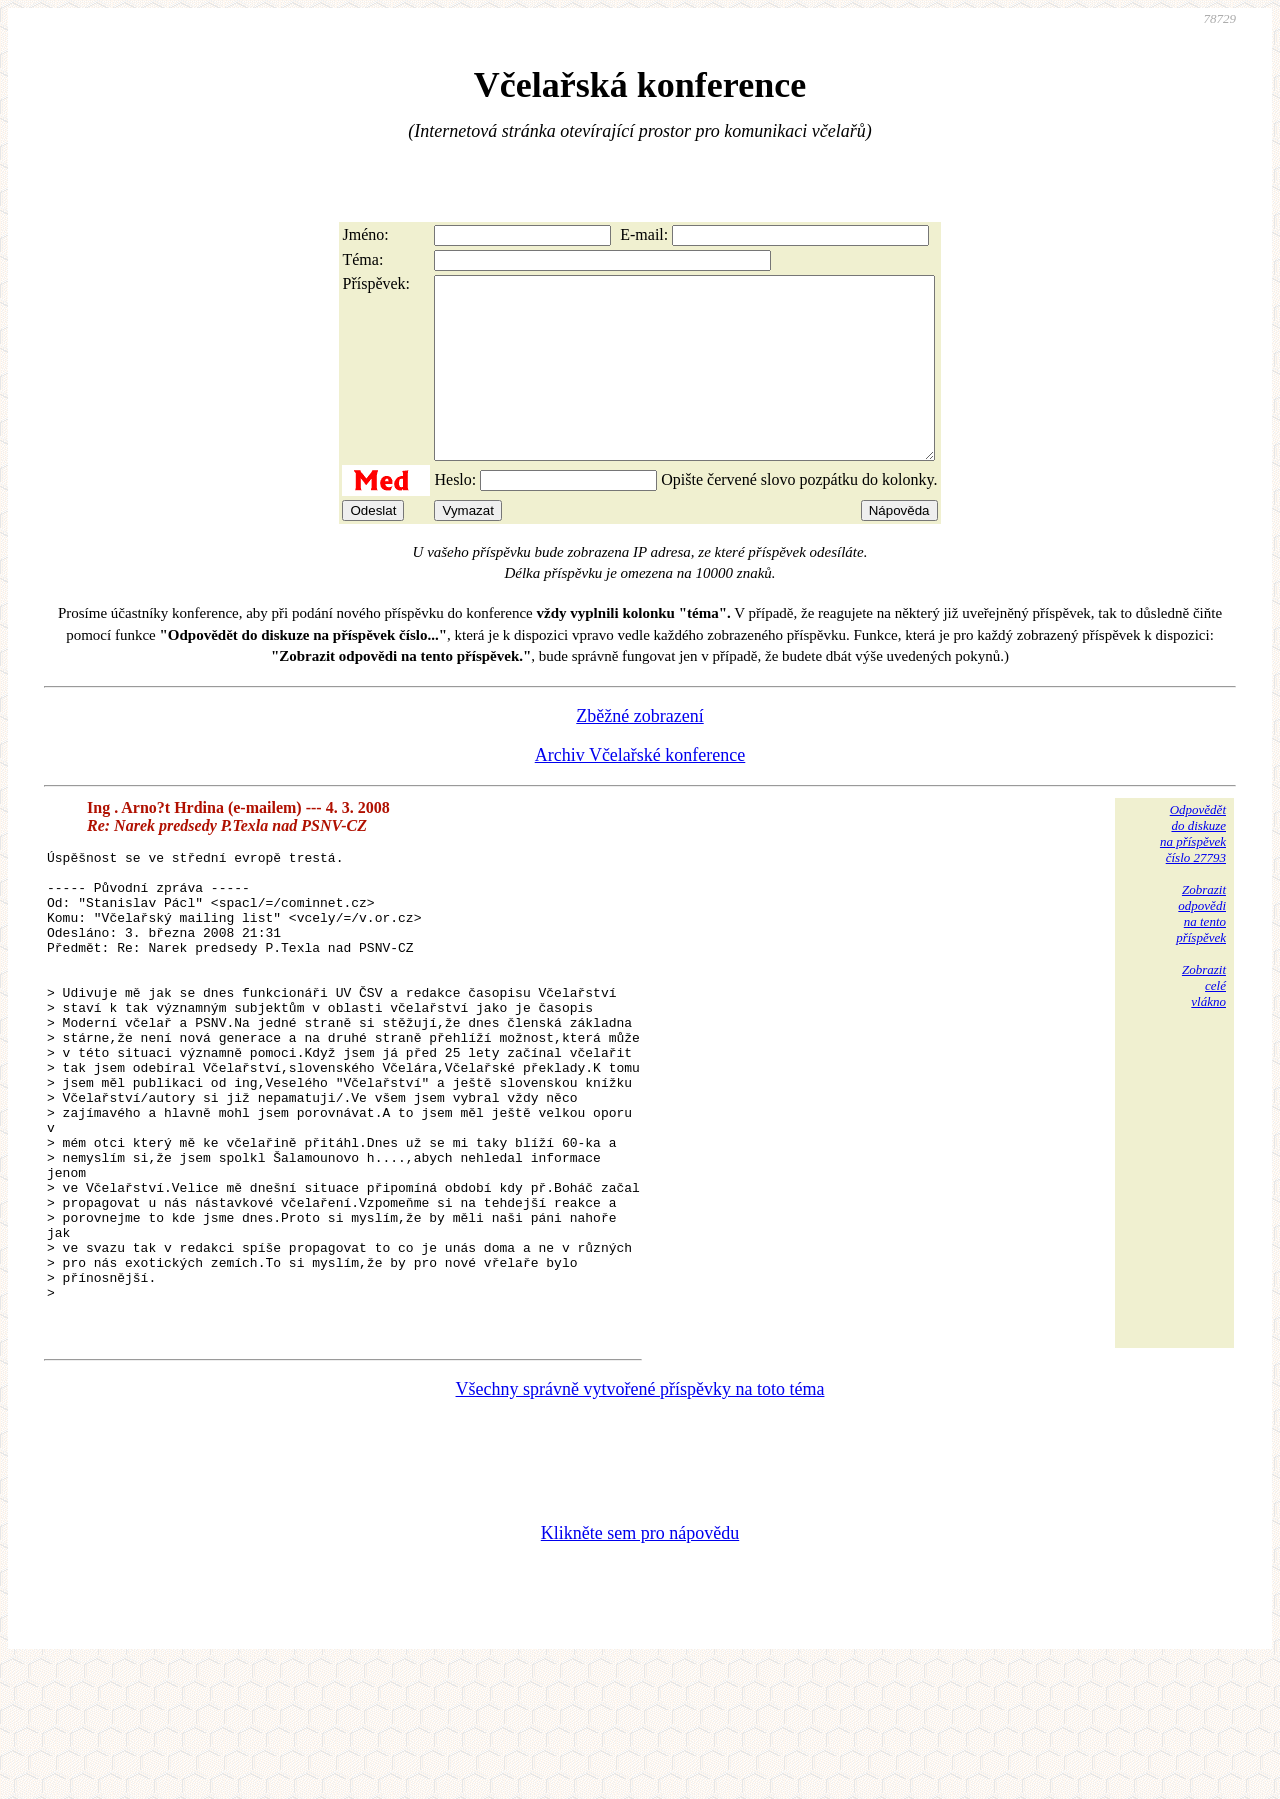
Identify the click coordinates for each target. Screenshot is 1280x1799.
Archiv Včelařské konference (640, 791)
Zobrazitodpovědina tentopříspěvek (1201, 949)
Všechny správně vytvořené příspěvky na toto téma (640, 1521)
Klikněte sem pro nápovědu (640, 1665)
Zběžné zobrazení (639, 752)
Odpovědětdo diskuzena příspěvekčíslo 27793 (1193, 869)
